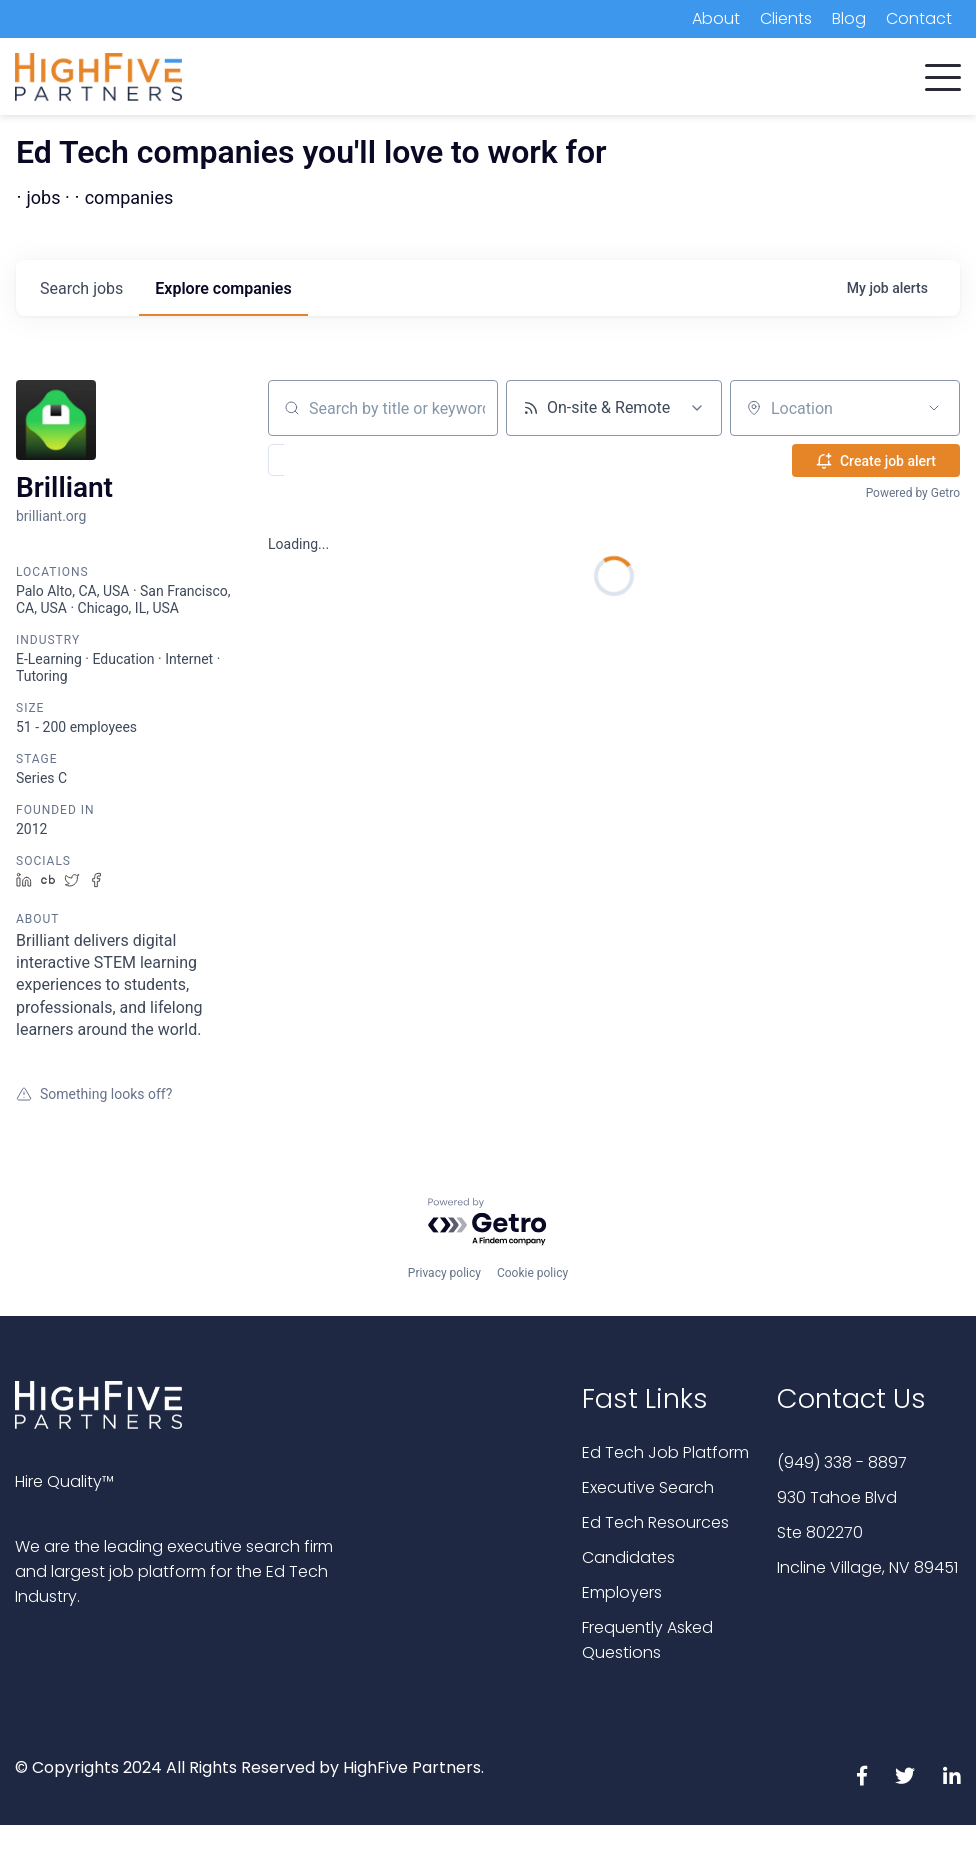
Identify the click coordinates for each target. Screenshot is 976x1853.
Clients (786, 18)
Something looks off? (94, 1094)
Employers (622, 1592)
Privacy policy (444, 1273)
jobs (81, 288)
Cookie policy (532, 1273)
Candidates (628, 1557)
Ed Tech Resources (655, 1522)
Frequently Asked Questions (647, 1640)
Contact (919, 18)
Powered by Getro (913, 493)
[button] (943, 73)
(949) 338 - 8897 (842, 1462)
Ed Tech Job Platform (665, 1452)
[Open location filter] (934, 408)
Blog (849, 18)
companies (223, 288)
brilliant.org (51, 516)
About (716, 18)
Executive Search (648, 1487)
